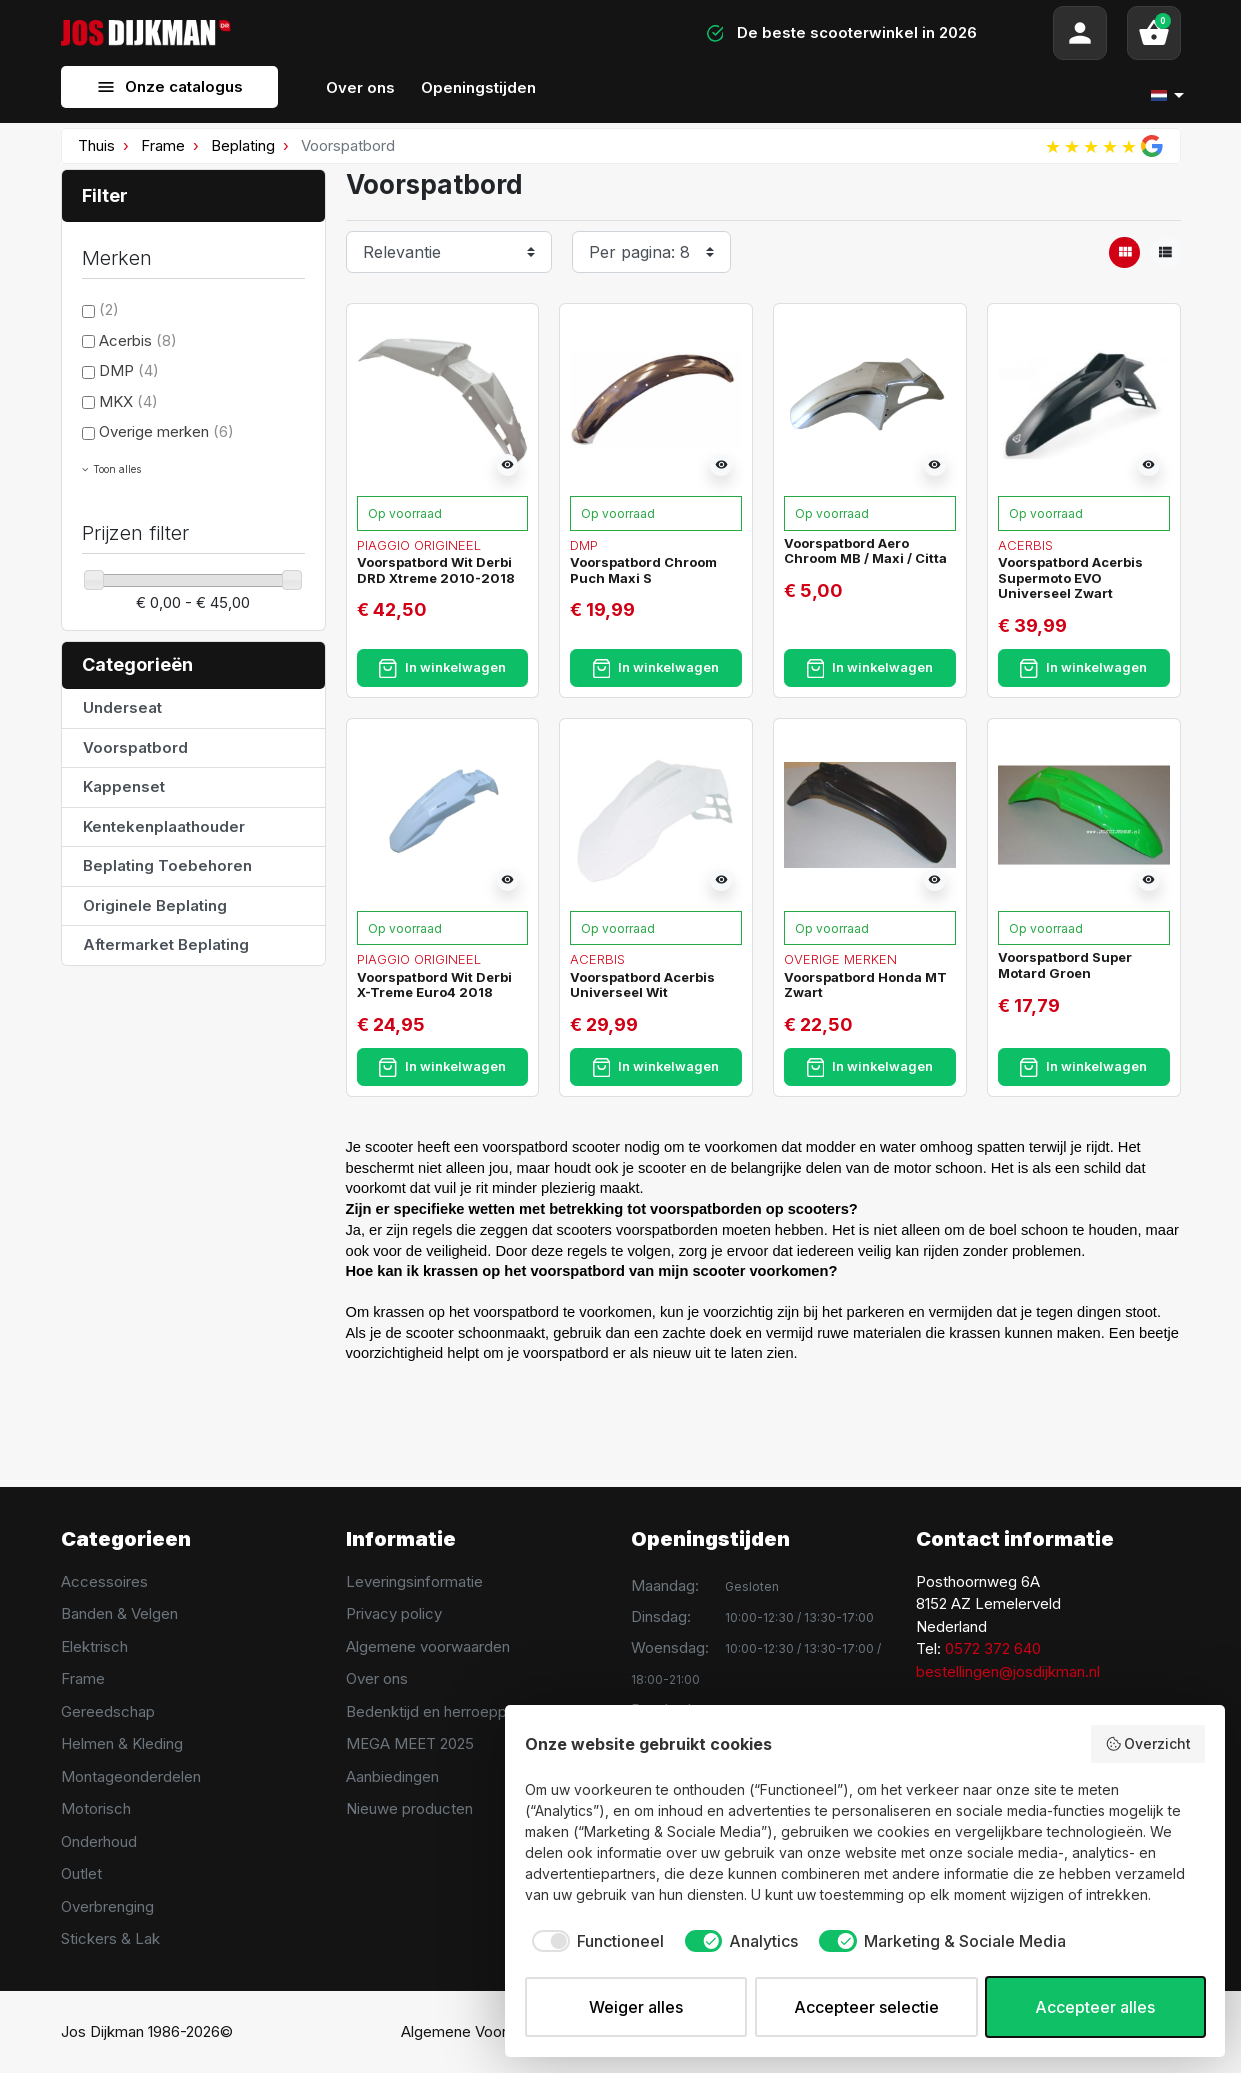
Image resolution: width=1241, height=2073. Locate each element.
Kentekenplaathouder (164, 826)
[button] (1154, 33)
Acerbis (138, 340)
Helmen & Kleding (122, 1743)
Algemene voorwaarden (428, 1646)
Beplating (243, 145)
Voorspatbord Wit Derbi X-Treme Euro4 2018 (434, 985)
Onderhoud (99, 1841)
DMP (129, 370)
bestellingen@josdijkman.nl (1008, 1671)
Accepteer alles (1095, 2007)
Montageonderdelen (131, 1776)
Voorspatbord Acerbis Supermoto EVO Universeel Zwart (1070, 577)
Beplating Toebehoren (167, 865)
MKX (128, 401)
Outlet (81, 1873)
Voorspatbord (135, 747)
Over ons (377, 1678)
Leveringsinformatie (414, 1581)
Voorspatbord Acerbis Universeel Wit (642, 985)
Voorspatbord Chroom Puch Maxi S (643, 570)
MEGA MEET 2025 (410, 1743)
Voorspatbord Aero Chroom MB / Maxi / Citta (865, 551)
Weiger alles (636, 2007)
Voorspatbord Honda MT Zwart (865, 985)
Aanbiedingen (392, 1776)
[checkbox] (594, 1941)
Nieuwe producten (409, 1808)
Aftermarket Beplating (166, 944)
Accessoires (104, 1581)
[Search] (441, 33)
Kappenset (124, 786)
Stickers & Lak (110, 1938)
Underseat (122, 707)
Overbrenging (107, 1906)
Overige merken (166, 431)
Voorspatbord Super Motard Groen (1065, 965)
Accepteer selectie (866, 2007)
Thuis (96, 145)
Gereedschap (108, 1711)
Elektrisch (94, 1646)
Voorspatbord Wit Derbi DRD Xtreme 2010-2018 (436, 570)
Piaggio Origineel (419, 545)
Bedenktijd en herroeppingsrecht (458, 1711)
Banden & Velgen (119, 1613)
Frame (163, 145)
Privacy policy (394, 1613)
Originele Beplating (155, 905)
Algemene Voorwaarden (483, 2031)
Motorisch (96, 1808)
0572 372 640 (993, 1648)
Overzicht (1148, 1744)
